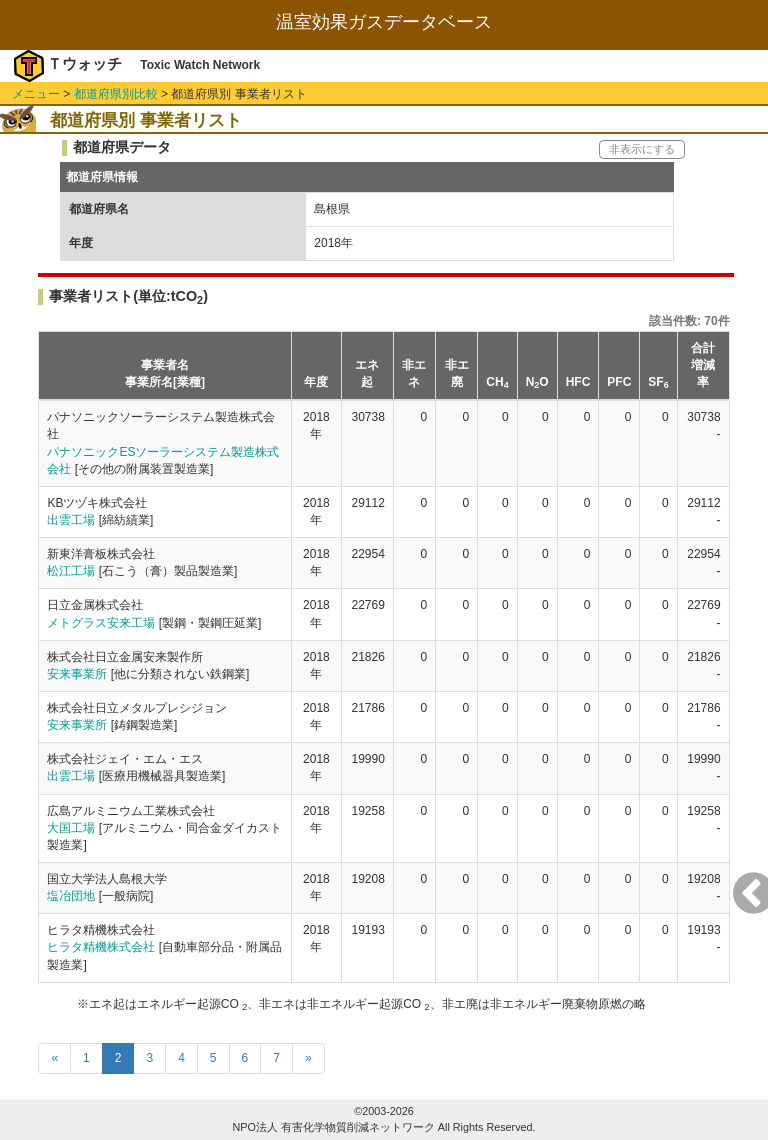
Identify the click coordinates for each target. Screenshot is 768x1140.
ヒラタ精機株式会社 (101, 947)
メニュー (36, 94)
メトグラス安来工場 (101, 623)
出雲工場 (71, 520)
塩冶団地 (71, 896)
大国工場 (71, 828)
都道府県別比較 (116, 94)
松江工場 (71, 571)
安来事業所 (77, 674)
